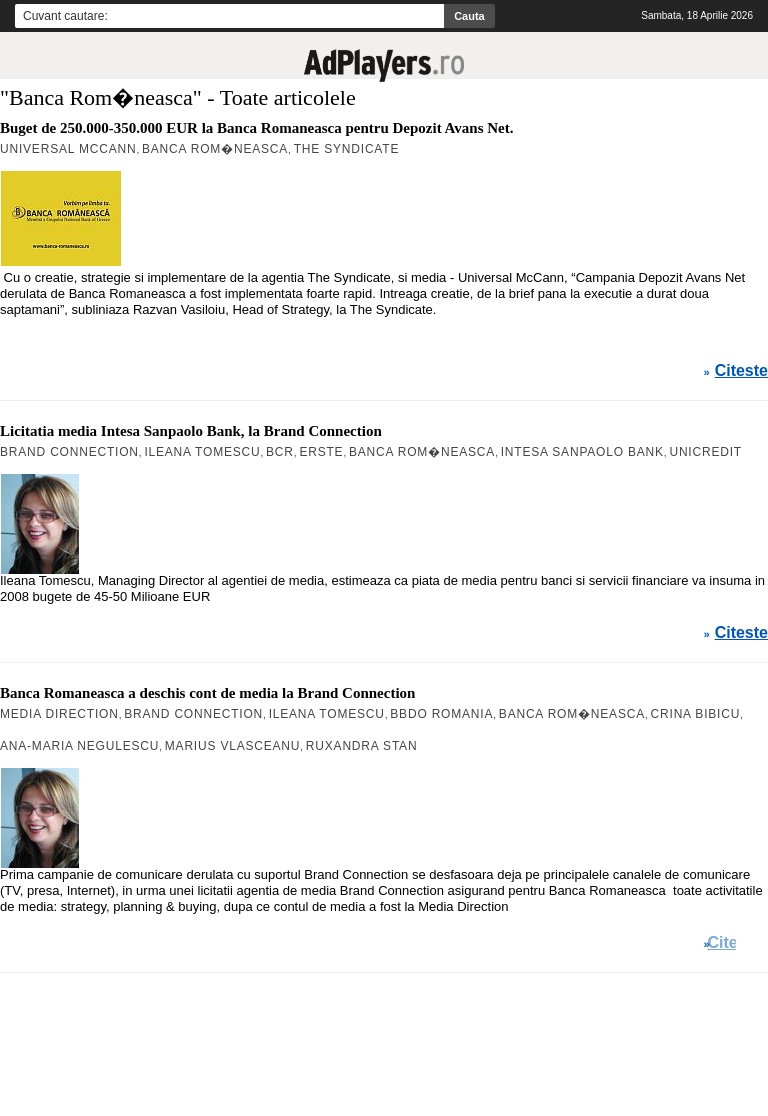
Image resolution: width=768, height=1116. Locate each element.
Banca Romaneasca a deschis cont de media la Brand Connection (207, 693)
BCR (280, 452)
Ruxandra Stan (362, 746)
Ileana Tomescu (202, 452)
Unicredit (705, 452)
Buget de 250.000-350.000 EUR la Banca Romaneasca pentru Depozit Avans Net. (256, 128)
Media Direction (59, 714)
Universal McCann (68, 149)
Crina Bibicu (696, 714)
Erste (321, 452)
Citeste (741, 371)
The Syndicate (347, 149)
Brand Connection (69, 452)
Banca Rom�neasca (215, 149)
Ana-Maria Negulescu (79, 746)
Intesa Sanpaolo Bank (582, 452)
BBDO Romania (441, 714)
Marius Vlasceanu (233, 746)
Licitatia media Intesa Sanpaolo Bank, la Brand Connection (191, 431)
